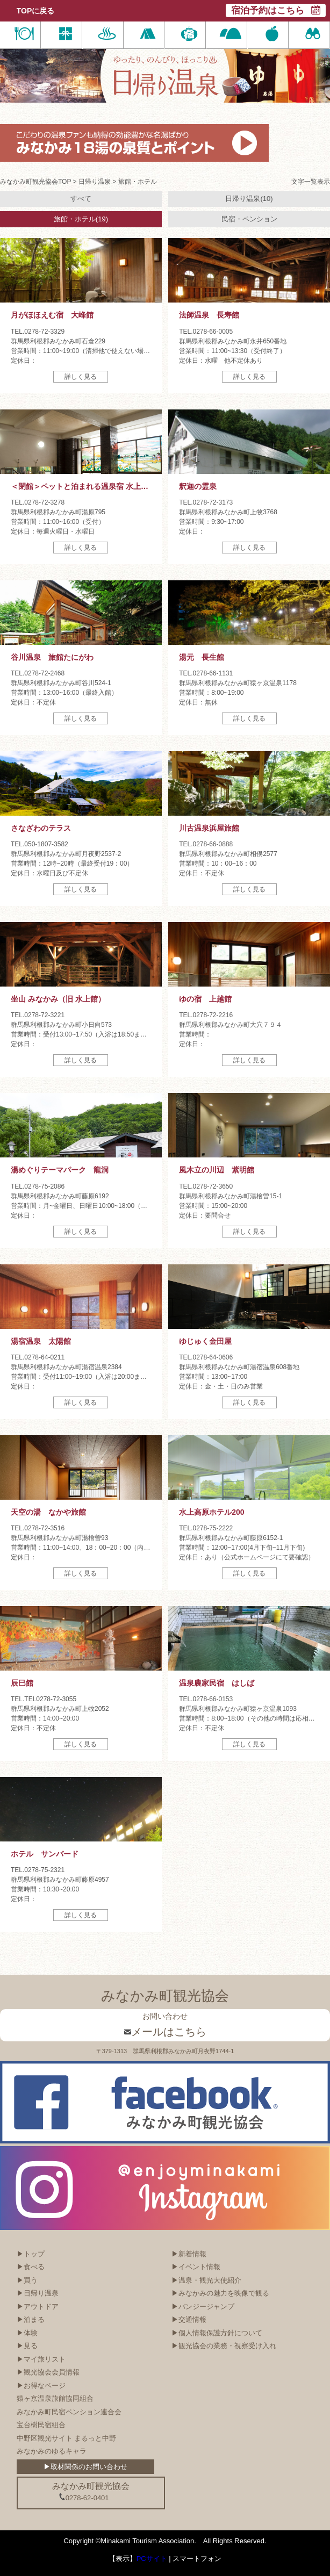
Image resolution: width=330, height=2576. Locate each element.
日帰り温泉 (94, 181)
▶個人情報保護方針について (216, 2333)
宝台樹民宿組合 (41, 2425)
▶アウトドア (38, 2306)
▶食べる (31, 2267)
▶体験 (27, 2333)
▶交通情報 (188, 2319)
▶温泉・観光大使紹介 (206, 2280)
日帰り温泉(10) (248, 199)
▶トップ (31, 2254)
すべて (80, 199)
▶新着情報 (188, 2254)
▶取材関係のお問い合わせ (85, 2467)
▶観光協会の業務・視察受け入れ (223, 2346)
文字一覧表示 (310, 181)
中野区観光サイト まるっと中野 (67, 2438)
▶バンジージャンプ (202, 2306)
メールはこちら (165, 2032)
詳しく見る (80, 376)
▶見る (27, 2346)
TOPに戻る (36, 10)
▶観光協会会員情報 (48, 2372)
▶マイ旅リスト (41, 2359)
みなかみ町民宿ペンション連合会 (69, 2412)
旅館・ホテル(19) (81, 219)
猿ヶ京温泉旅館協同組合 (55, 2398)
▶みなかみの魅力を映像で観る (220, 2293)
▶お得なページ (41, 2385)
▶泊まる (31, 2319)
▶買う (27, 2280)
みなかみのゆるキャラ (52, 2451)
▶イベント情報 (195, 2267)
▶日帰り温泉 (38, 2293)
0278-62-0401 (84, 2497)
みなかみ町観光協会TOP (35, 181)
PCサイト (152, 2559)
